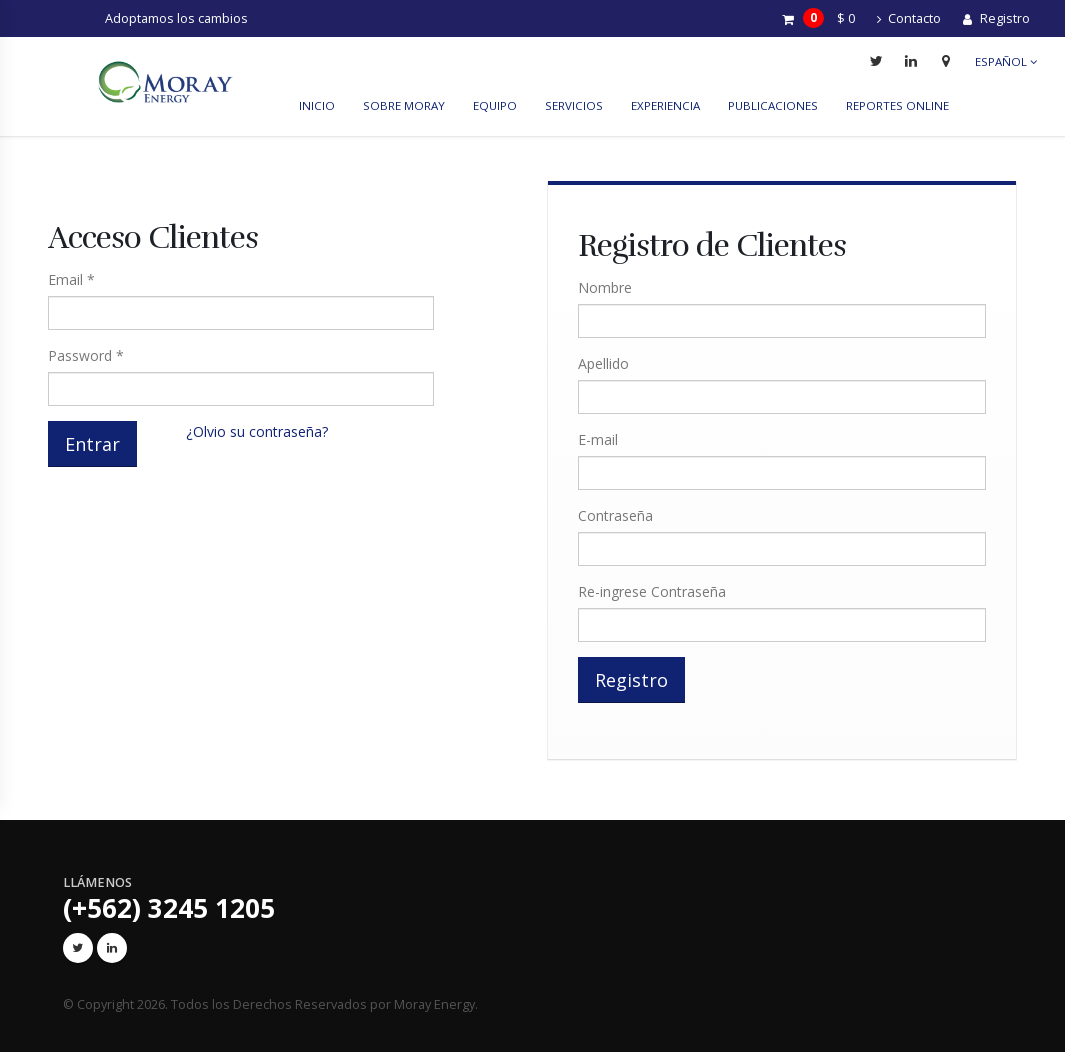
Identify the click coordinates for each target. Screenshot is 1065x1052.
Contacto (909, 18)
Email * (71, 279)
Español (1006, 61)
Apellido (603, 363)
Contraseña (615, 515)
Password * (86, 355)
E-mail (598, 439)
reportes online (897, 105)
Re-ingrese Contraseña (652, 591)
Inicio (317, 105)
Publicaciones (773, 105)
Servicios (574, 105)
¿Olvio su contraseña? (257, 431)
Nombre (605, 287)
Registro (996, 18)
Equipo (495, 105)
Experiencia (665, 105)
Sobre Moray (404, 105)
